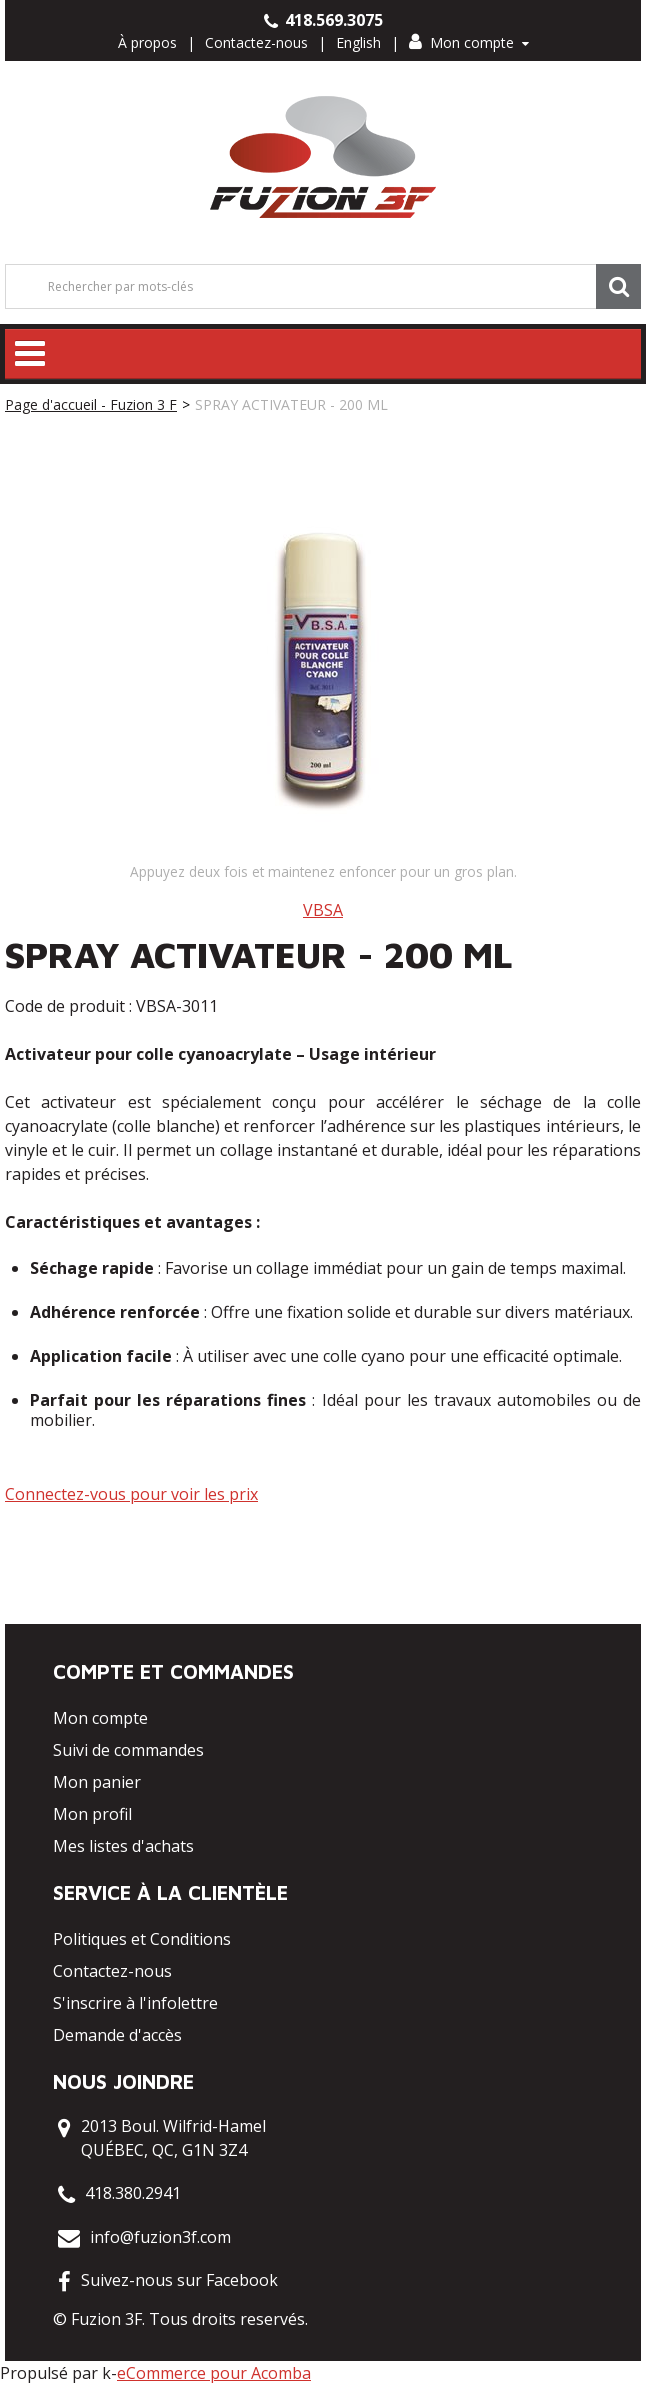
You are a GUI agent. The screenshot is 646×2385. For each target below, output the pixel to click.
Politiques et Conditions (142, 1939)
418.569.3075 (323, 20)
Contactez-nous (256, 42)
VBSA (323, 910)
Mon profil (92, 1814)
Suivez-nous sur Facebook (179, 2280)
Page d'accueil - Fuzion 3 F (91, 404)
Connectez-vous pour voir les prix (131, 1494)
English (358, 42)
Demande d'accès (117, 2035)
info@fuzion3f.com (160, 2237)
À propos (147, 42)
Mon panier (97, 1782)
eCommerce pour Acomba (214, 2373)
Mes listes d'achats (123, 1846)
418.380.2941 (133, 2193)
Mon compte (469, 42)
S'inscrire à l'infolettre (135, 2003)
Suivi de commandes (128, 1750)
